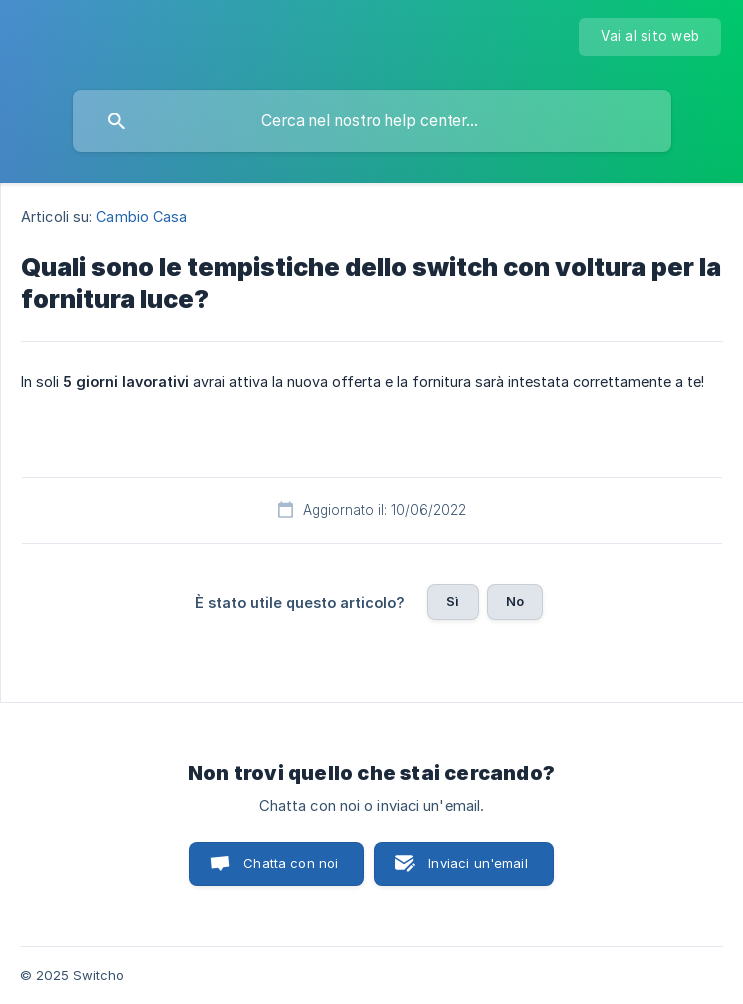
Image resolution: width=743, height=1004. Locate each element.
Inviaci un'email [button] (477, 863)
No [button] (515, 601)
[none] (650, 37)
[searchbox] (372, 121)
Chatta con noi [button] (290, 863)
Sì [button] (452, 601)
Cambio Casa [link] (141, 216)
